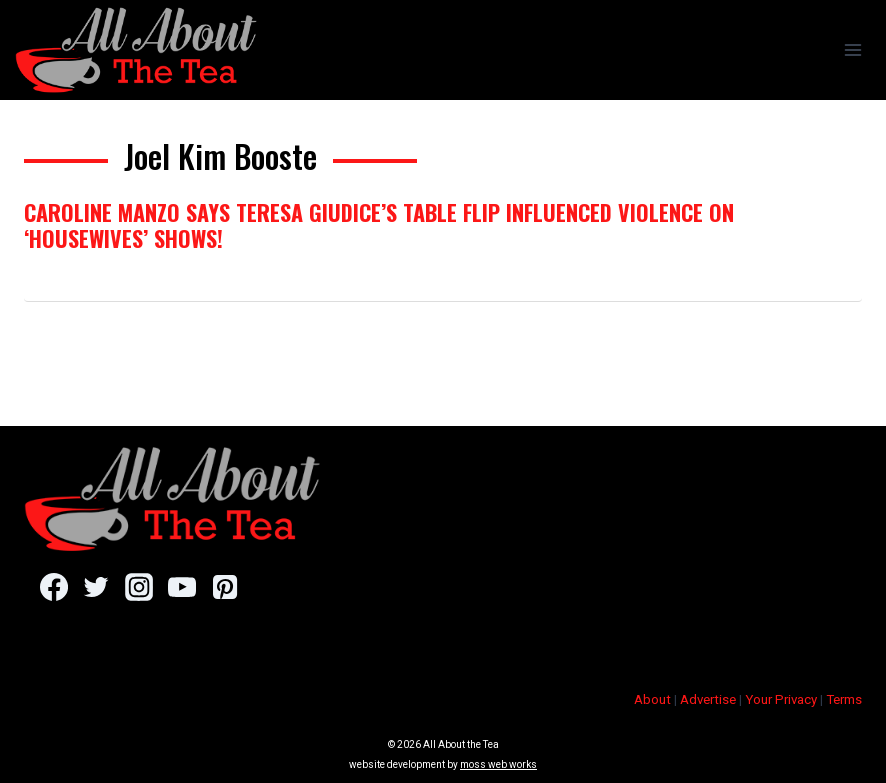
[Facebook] (53, 587)
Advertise (708, 699)
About (652, 699)
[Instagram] (138, 587)
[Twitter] (96, 587)
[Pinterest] (224, 587)
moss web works (498, 764)
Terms (844, 699)
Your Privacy (781, 699)
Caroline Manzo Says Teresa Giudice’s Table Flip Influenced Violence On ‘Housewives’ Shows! (379, 225)
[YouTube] (181, 587)
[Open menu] (852, 49)
